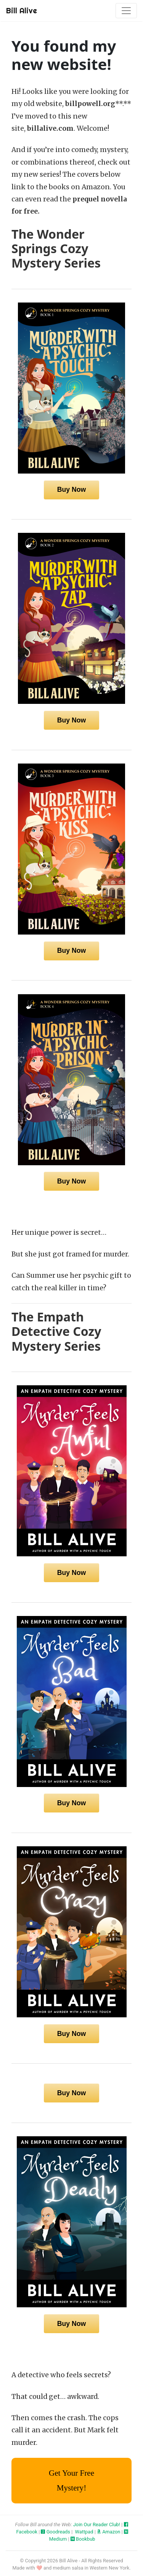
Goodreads (55, 2532)
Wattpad (83, 2532)
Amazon (108, 2532)
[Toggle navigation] (126, 10)
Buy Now (71, 489)
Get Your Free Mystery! (71, 2480)
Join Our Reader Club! (96, 2524)
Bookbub (83, 2539)
